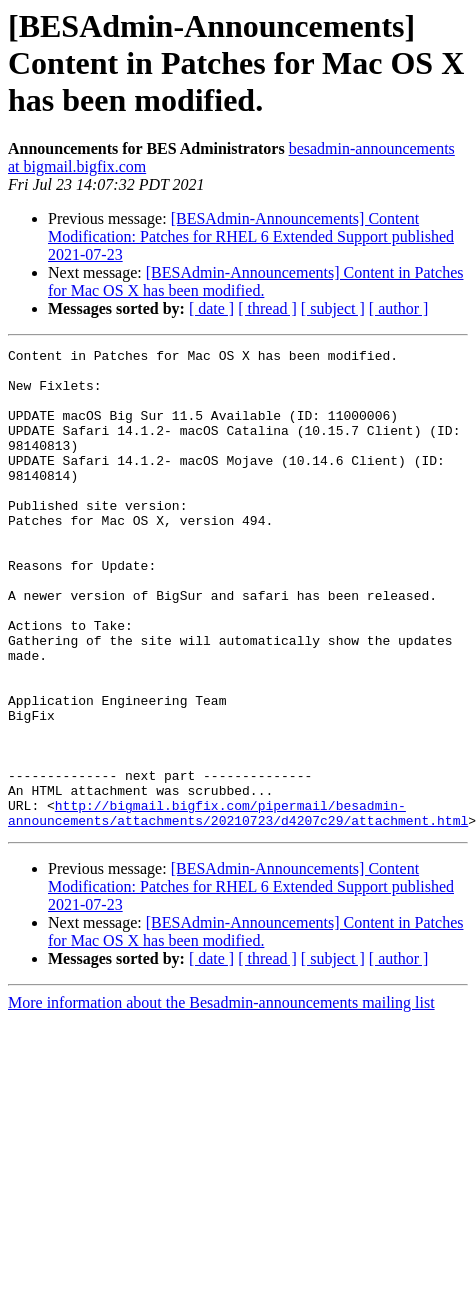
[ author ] (399, 308)
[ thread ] (267, 308)
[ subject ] (333, 308)
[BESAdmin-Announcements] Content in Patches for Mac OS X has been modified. (255, 281)
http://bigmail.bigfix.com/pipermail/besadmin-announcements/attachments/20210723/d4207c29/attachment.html (238, 907)
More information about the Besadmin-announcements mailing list (221, 1098)
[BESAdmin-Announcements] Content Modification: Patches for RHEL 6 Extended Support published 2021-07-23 (251, 236)
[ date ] (211, 308)
